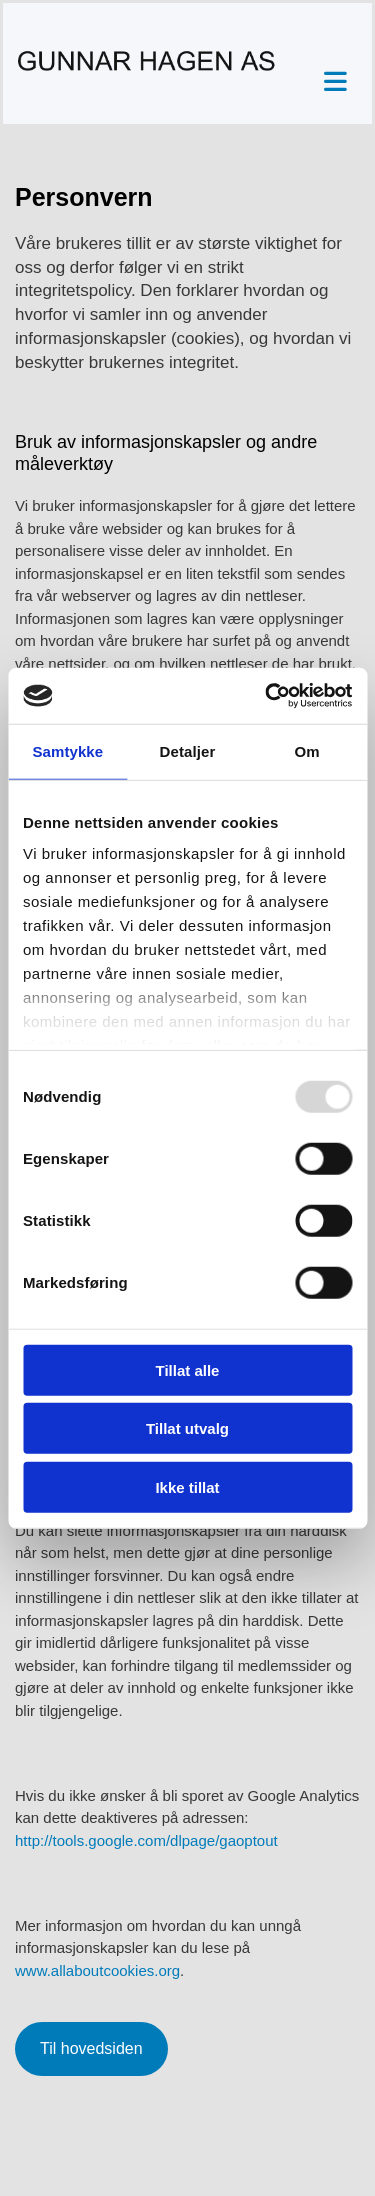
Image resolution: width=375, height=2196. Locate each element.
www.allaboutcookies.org (97, 1970)
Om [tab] (307, 750)
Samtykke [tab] (67, 750)
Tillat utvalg (187, 1428)
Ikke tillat (187, 1486)
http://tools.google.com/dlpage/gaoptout (146, 1840)
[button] (326, 82)
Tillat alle (188, 1369)
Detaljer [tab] (188, 750)
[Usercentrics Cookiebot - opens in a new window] (267, 696)
